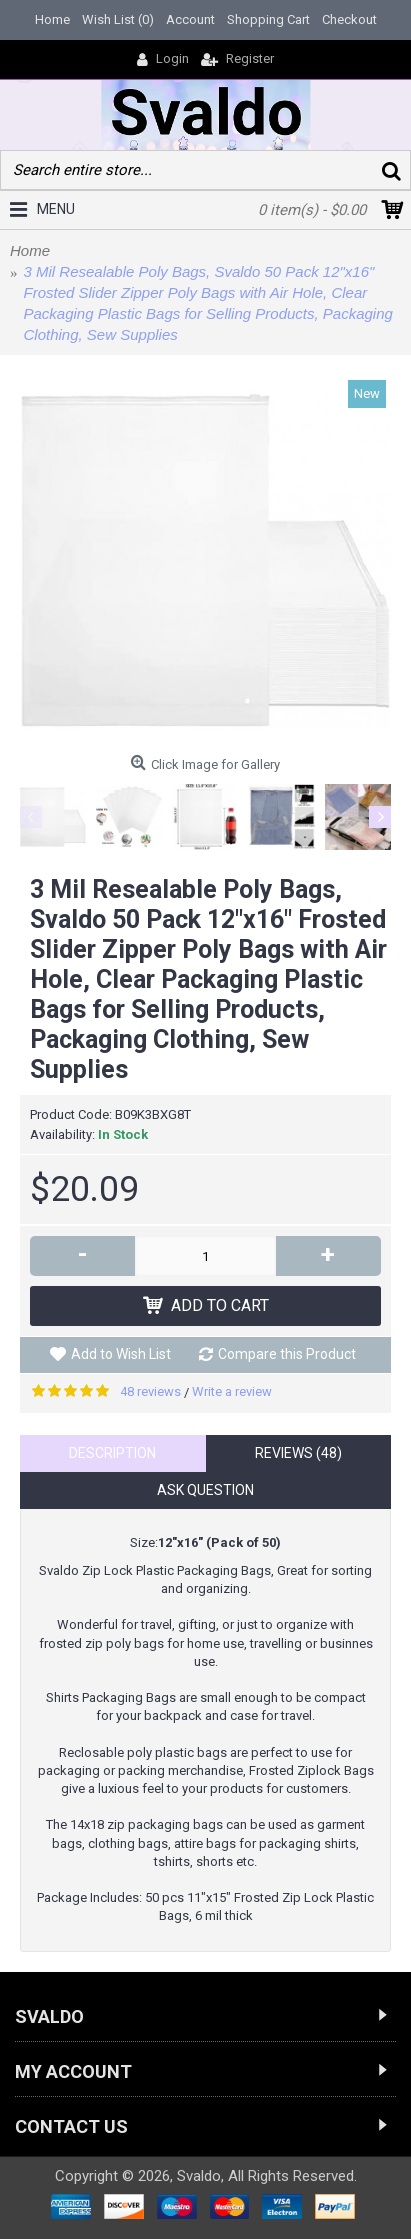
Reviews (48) (298, 1453)
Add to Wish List (121, 1354)
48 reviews (150, 1391)
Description (112, 1453)
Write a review (232, 1391)
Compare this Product (287, 1354)
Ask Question (205, 1490)
